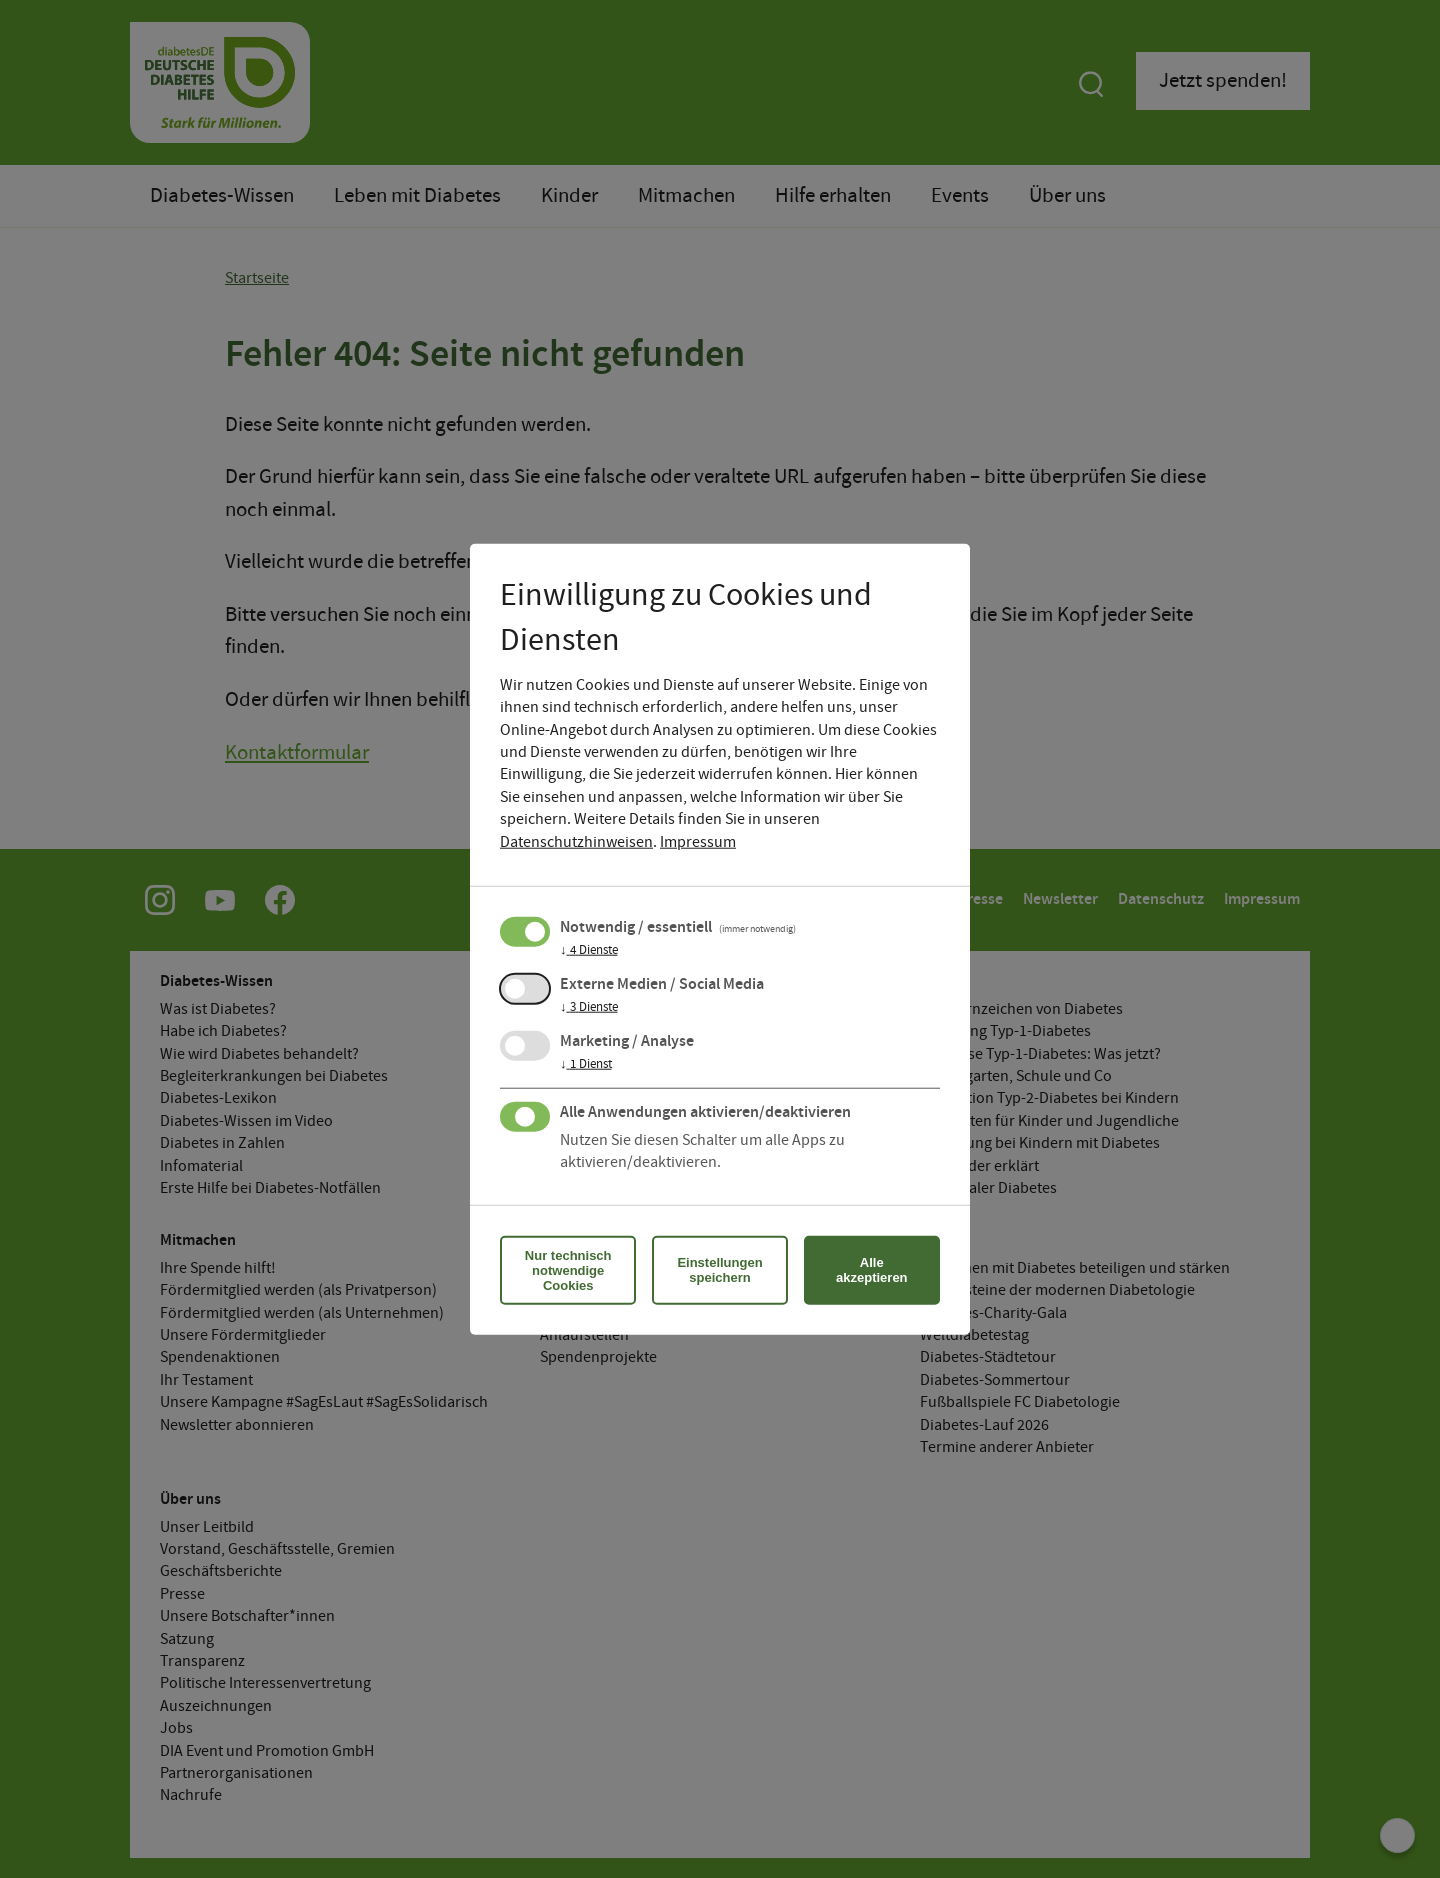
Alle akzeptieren (872, 1270)
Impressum (698, 841)
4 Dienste (589, 950)
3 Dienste (589, 1007)
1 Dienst (586, 1064)
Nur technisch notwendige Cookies (568, 1269)
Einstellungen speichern (719, 1270)
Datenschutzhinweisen (576, 841)
